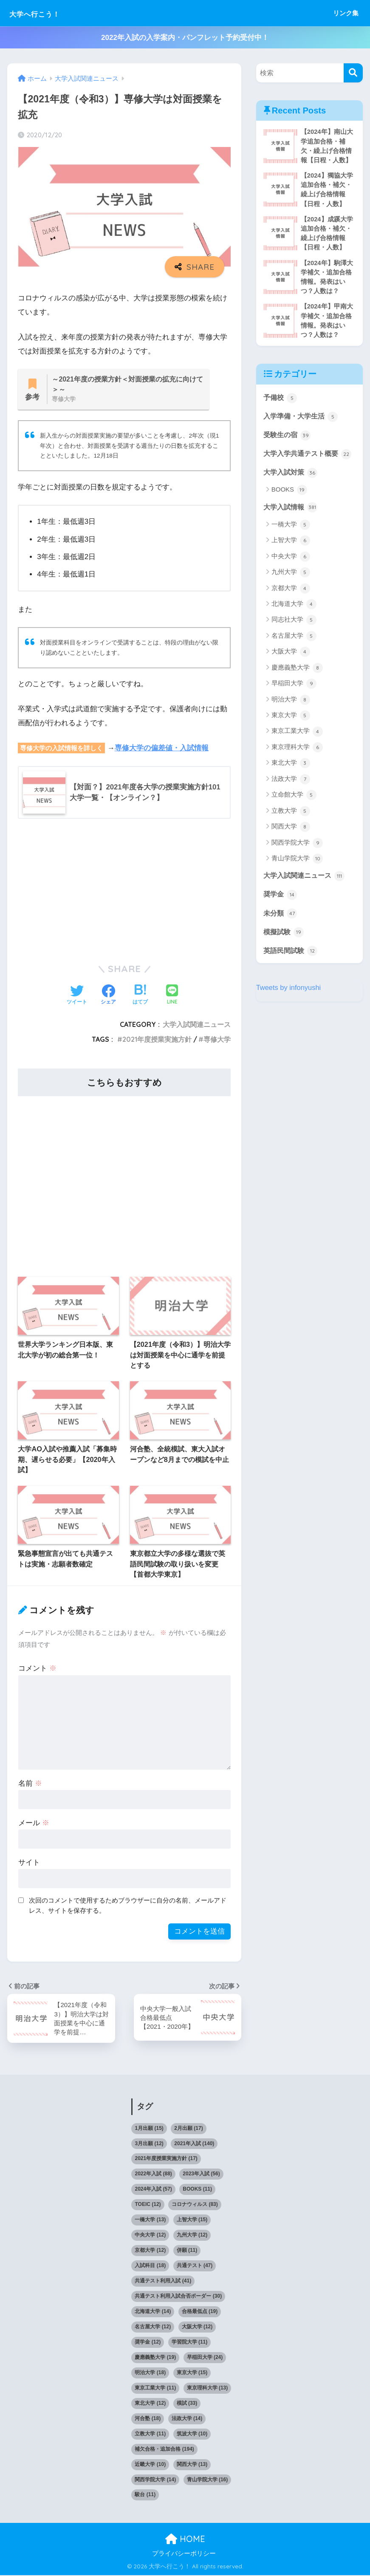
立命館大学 (293, 814)
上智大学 (290, 559)
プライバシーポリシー (184, 2554)
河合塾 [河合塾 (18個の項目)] (148, 2420)
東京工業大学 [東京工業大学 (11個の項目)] (155, 2389)
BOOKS (289, 508)
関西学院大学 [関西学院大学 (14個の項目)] (155, 2480)
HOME (185, 2540)
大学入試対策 (291, 490)
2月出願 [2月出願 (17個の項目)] (188, 2129)
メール (33, 1823)
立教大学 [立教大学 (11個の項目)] (150, 2435)
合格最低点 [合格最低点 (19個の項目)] (200, 2313)
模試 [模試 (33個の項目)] (187, 2404)
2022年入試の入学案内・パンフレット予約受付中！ (185, 38)
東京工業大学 (297, 750)
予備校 (281, 401)
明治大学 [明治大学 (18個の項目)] (150, 2374)
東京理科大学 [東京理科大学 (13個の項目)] (207, 2389)
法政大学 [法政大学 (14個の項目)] (187, 2420)
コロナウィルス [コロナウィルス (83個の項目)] (195, 2205)
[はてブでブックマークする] (140, 995)
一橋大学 (290, 543)
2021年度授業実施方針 (157, 1039)
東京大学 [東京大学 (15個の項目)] (192, 2374)
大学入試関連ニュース (197, 1025)
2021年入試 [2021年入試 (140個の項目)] (194, 2144)
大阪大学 (290, 670)
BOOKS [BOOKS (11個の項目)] (197, 2190)
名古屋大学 (293, 654)
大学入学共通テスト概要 (303, 465)
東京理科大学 (297, 766)
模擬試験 (284, 951)
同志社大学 (293, 638)
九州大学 (290, 591)
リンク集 (346, 13)
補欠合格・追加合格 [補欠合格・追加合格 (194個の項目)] (164, 2450)
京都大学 (290, 607)
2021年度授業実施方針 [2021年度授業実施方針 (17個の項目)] (166, 2160)
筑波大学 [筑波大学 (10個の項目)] (192, 2435)
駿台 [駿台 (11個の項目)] (145, 2496)
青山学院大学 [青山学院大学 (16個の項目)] (207, 2480)
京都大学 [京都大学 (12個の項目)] (150, 2251)
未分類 (281, 932)
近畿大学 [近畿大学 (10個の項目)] (150, 2465)
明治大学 (290, 718)
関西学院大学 (297, 861)
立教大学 (290, 829)
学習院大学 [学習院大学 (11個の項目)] (190, 2343)
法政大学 (290, 797)
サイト (29, 1863)
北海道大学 (293, 623)
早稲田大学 (293, 702)
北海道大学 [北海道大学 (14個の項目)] (153, 2313)
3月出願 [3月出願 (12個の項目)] (149, 2144)
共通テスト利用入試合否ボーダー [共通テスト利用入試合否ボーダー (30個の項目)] (178, 2297)
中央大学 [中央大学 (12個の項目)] (150, 2236)
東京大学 (290, 734)
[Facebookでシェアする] (108, 995)
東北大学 (290, 782)
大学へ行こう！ (45, 13)
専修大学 (217, 1039)
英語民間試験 (291, 970)
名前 (30, 1784)
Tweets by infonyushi (289, 1007)
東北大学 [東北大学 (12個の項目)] (150, 2404)
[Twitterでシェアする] (77, 995)
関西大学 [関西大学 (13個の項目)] (192, 2465)
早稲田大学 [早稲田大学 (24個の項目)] (205, 2358)
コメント (37, 1669)
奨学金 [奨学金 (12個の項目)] (148, 2343)
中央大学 (290, 575)
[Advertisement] (124, 889)
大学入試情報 (291, 525)
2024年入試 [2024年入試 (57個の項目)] (153, 2190)
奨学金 (281, 913)
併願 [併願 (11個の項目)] (187, 2251)
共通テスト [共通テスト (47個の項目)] (195, 2267)
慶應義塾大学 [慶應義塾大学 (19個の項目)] (155, 2358)
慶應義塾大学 (297, 686)
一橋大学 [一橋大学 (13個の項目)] (150, 2221)
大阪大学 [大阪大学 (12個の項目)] (197, 2328)
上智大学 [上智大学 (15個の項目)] (192, 2221)
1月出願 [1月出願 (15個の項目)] (149, 2129)
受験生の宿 (288, 439)
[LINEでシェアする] (172, 995)
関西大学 (290, 845)
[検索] (353, 72)
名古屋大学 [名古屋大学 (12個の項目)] (153, 2328)
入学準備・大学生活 (302, 420)
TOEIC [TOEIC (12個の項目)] (148, 2205)
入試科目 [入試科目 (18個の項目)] (150, 2267)
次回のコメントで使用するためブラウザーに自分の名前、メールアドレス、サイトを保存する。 (127, 1906)
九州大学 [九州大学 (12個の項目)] (192, 2236)
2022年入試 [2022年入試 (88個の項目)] (153, 2175)
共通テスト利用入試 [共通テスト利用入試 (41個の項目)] (163, 2282)
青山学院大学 (297, 877)
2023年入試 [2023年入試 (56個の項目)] (201, 2175)
